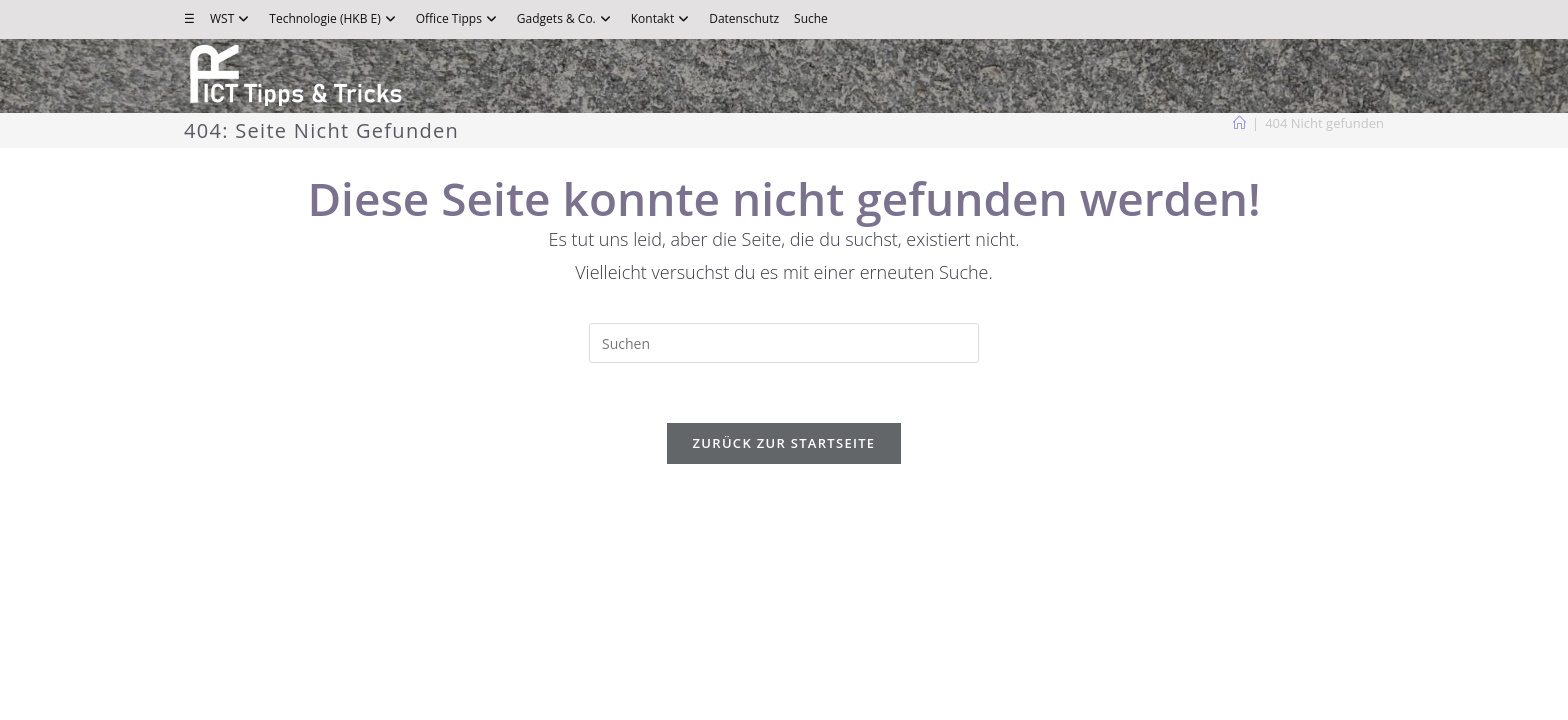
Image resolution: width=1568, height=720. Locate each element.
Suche (811, 18)
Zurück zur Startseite (784, 443)
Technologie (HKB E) (335, 18)
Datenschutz (744, 18)
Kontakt (662, 18)
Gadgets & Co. (566, 18)
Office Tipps (459, 18)
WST (232, 18)
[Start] (1239, 123)
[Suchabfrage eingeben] (784, 343)
